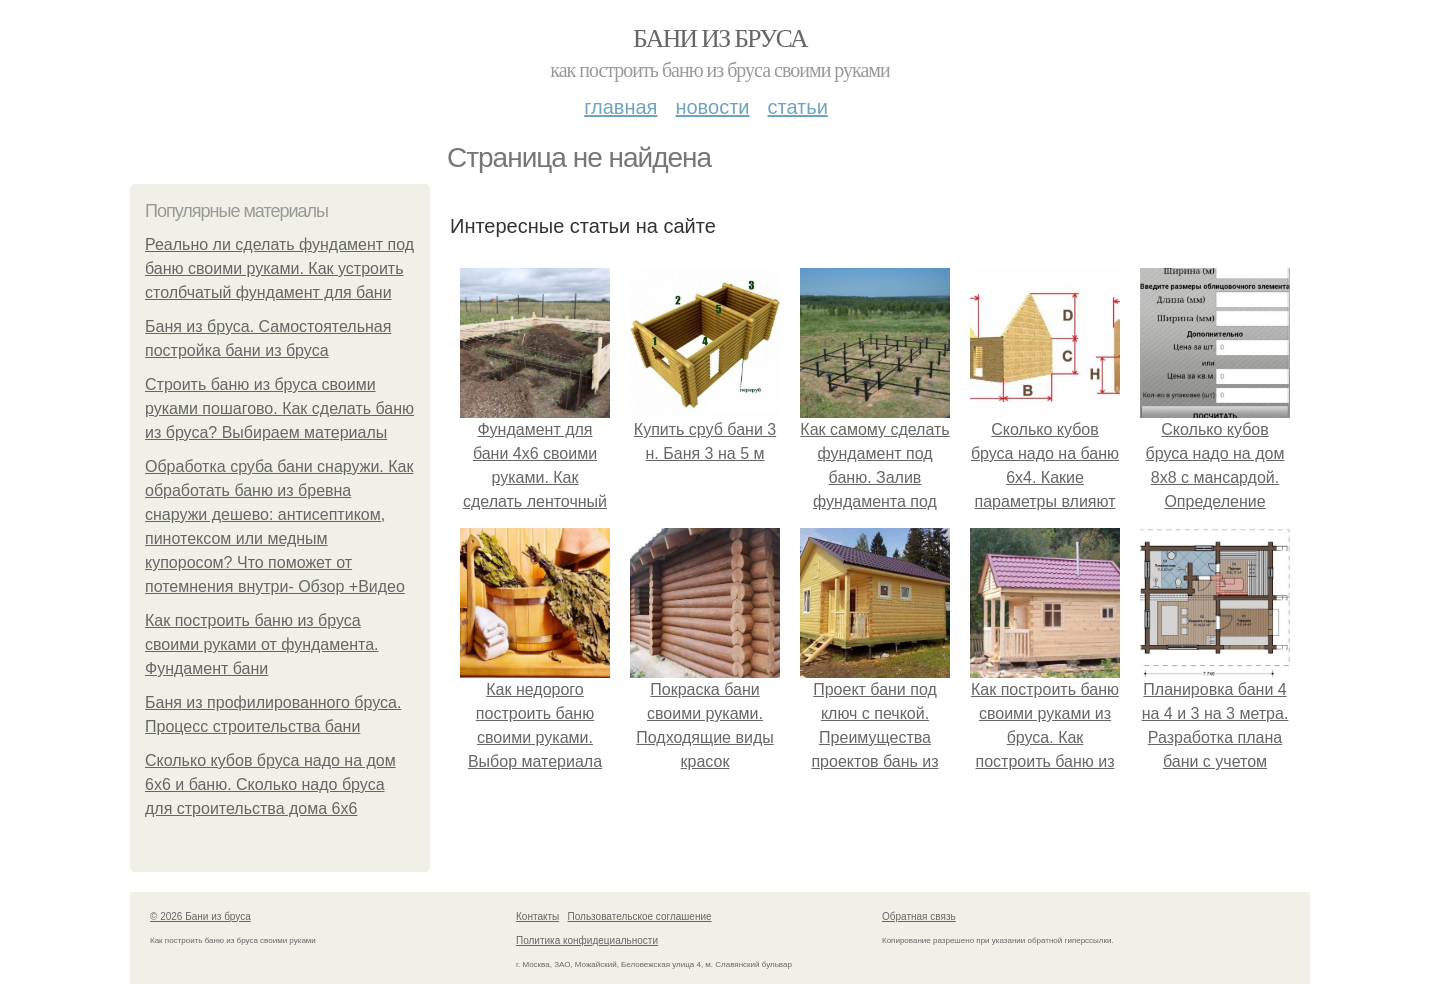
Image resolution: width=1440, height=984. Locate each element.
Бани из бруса (720, 38)
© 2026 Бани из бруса (200, 916)
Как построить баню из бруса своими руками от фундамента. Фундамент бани (262, 644)
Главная (620, 107)
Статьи (797, 107)
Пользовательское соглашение (640, 916)
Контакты (537, 916)
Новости (712, 107)
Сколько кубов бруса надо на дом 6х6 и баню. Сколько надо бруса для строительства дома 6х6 (270, 784)
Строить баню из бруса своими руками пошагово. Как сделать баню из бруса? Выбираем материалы (279, 408)
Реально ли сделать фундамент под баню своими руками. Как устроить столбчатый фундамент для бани (279, 268)
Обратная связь (919, 916)
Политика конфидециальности (587, 940)
